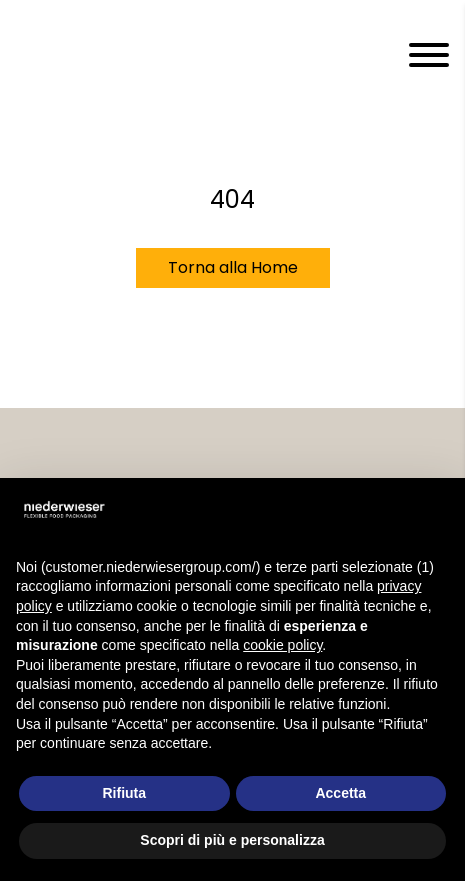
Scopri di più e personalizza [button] (232, 840)
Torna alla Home (233, 267)
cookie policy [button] (282, 645)
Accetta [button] (340, 793)
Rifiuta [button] (124, 793)
